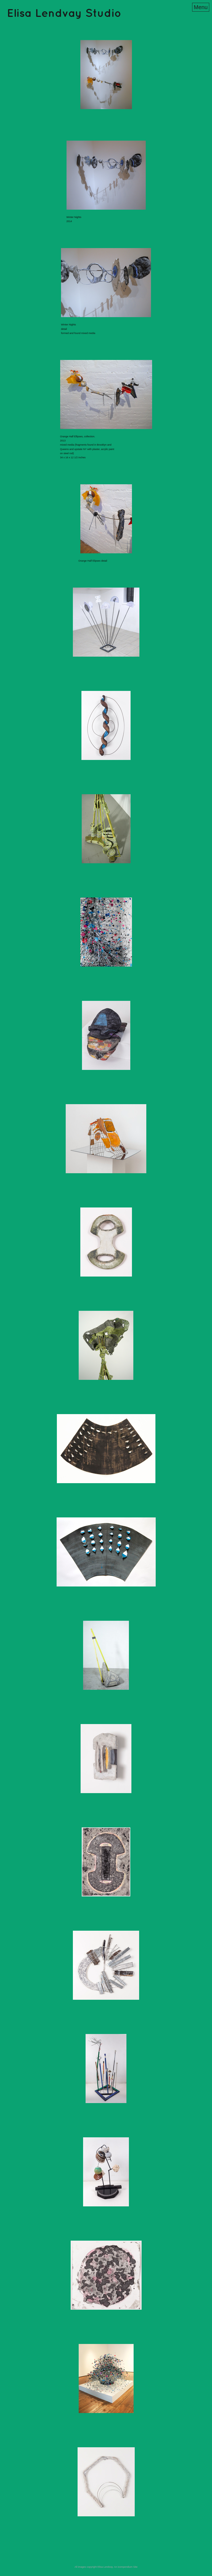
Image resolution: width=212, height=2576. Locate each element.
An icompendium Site (125, 2567)
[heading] (64, 15)
